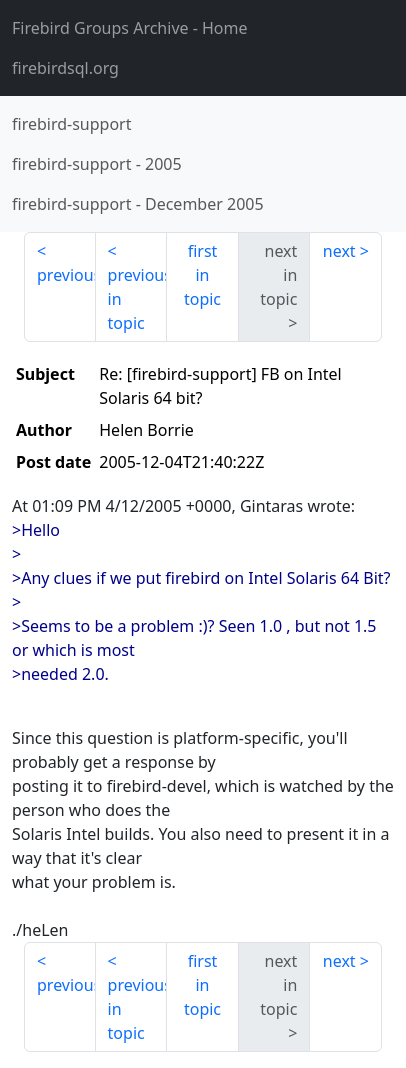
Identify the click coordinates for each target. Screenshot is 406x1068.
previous (66, 275)
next (339, 251)
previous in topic (138, 299)
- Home (130, 28)
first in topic (202, 275)
